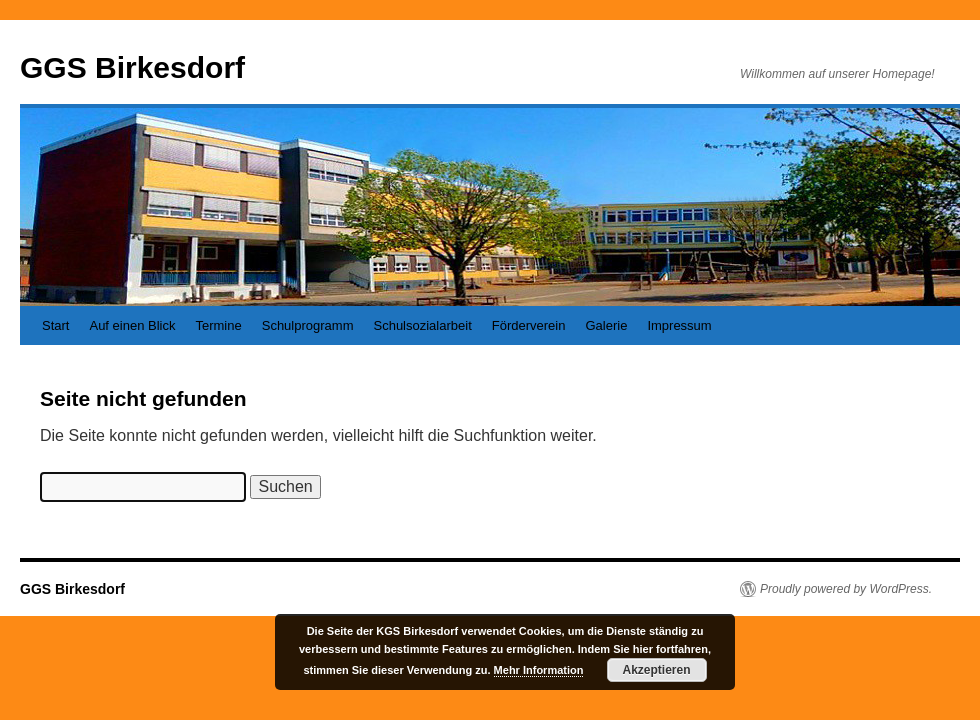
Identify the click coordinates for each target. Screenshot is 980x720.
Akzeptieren (657, 670)
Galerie (606, 325)
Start (55, 325)
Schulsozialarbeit (422, 325)
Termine (218, 325)
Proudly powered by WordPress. (846, 589)
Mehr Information (539, 670)
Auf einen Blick (132, 325)
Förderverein (529, 325)
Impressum (679, 325)
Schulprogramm (308, 325)
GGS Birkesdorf (132, 67)
